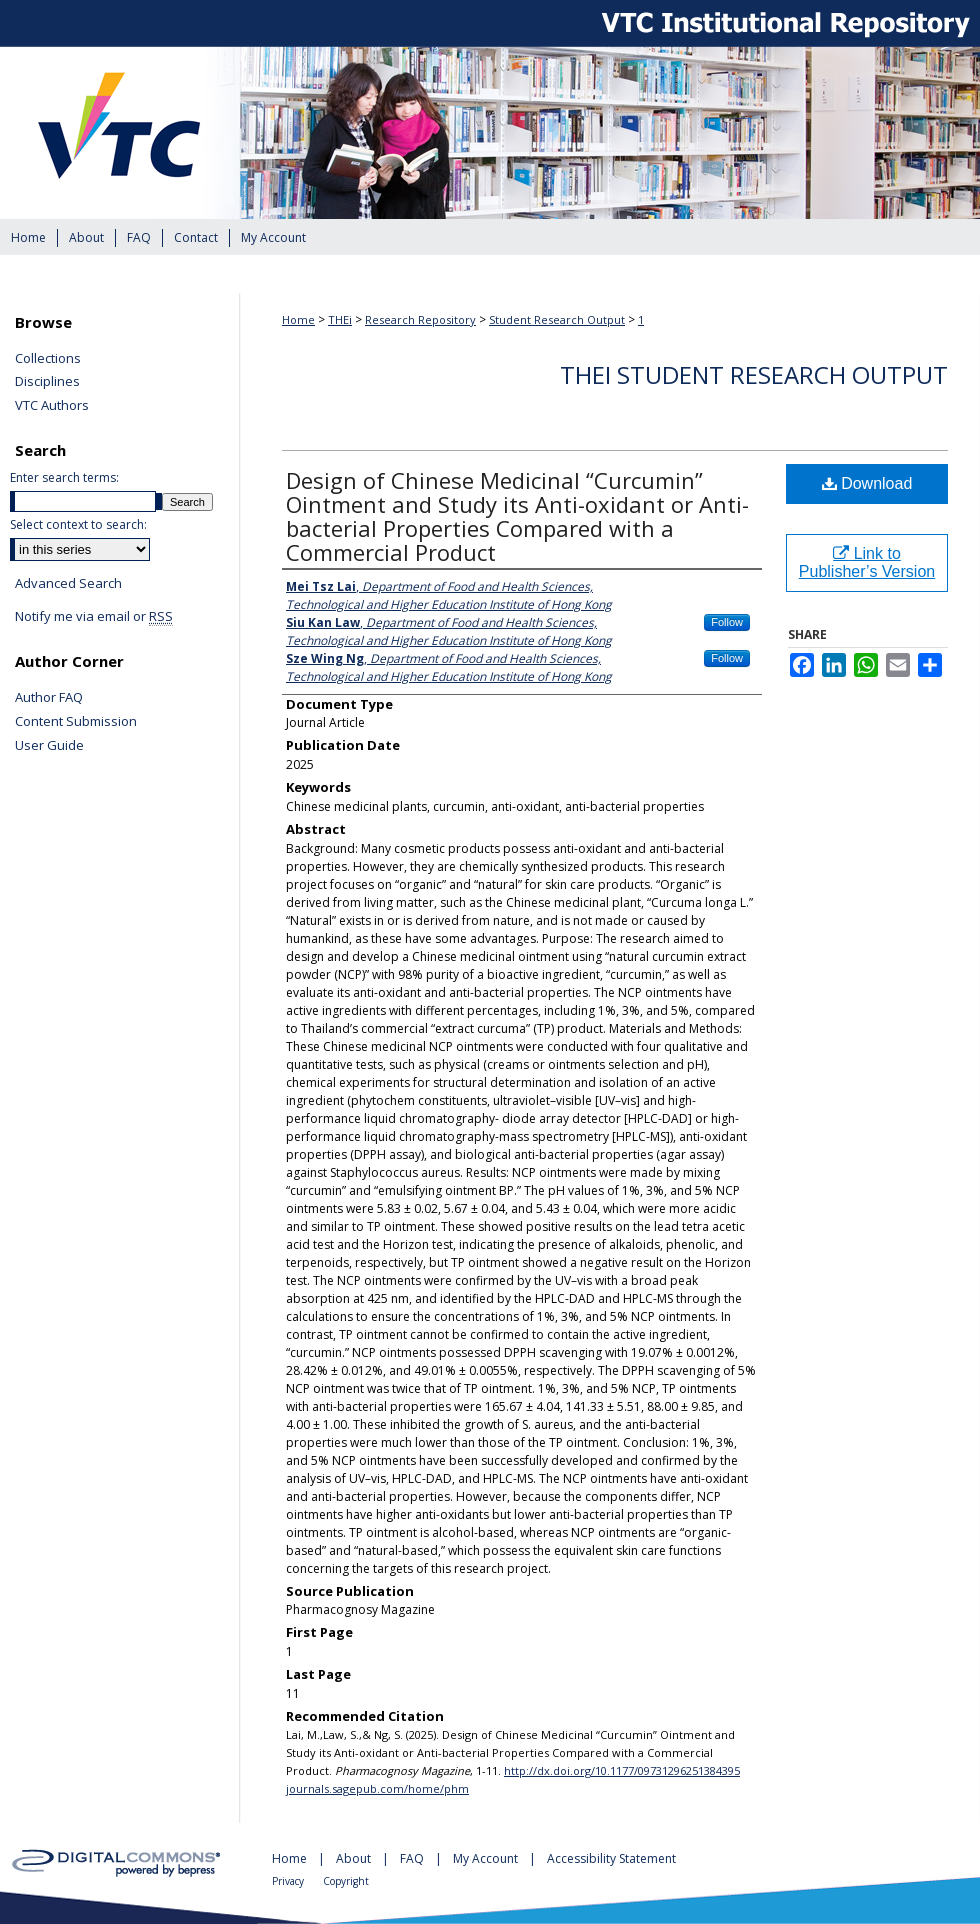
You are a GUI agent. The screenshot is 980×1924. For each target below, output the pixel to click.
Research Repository (420, 319)
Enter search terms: (64, 477)
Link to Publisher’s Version (867, 562)
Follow (727, 622)
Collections (48, 359)
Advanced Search (68, 583)
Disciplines (47, 382)
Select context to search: (78, 524)
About (355, 1858)
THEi (340, 319)
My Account (487, 1858)
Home (298, 319)
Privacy (289, 1881)
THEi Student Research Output (754, 374)
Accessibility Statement (611, 1858)
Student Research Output (557, 319)
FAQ (413, 1858)
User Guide (49, 746)
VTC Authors (52, 406)
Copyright (346, 1881)
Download (867, 483)
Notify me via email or (94, 617)
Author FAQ (49, 698)
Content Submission (76, 722)
